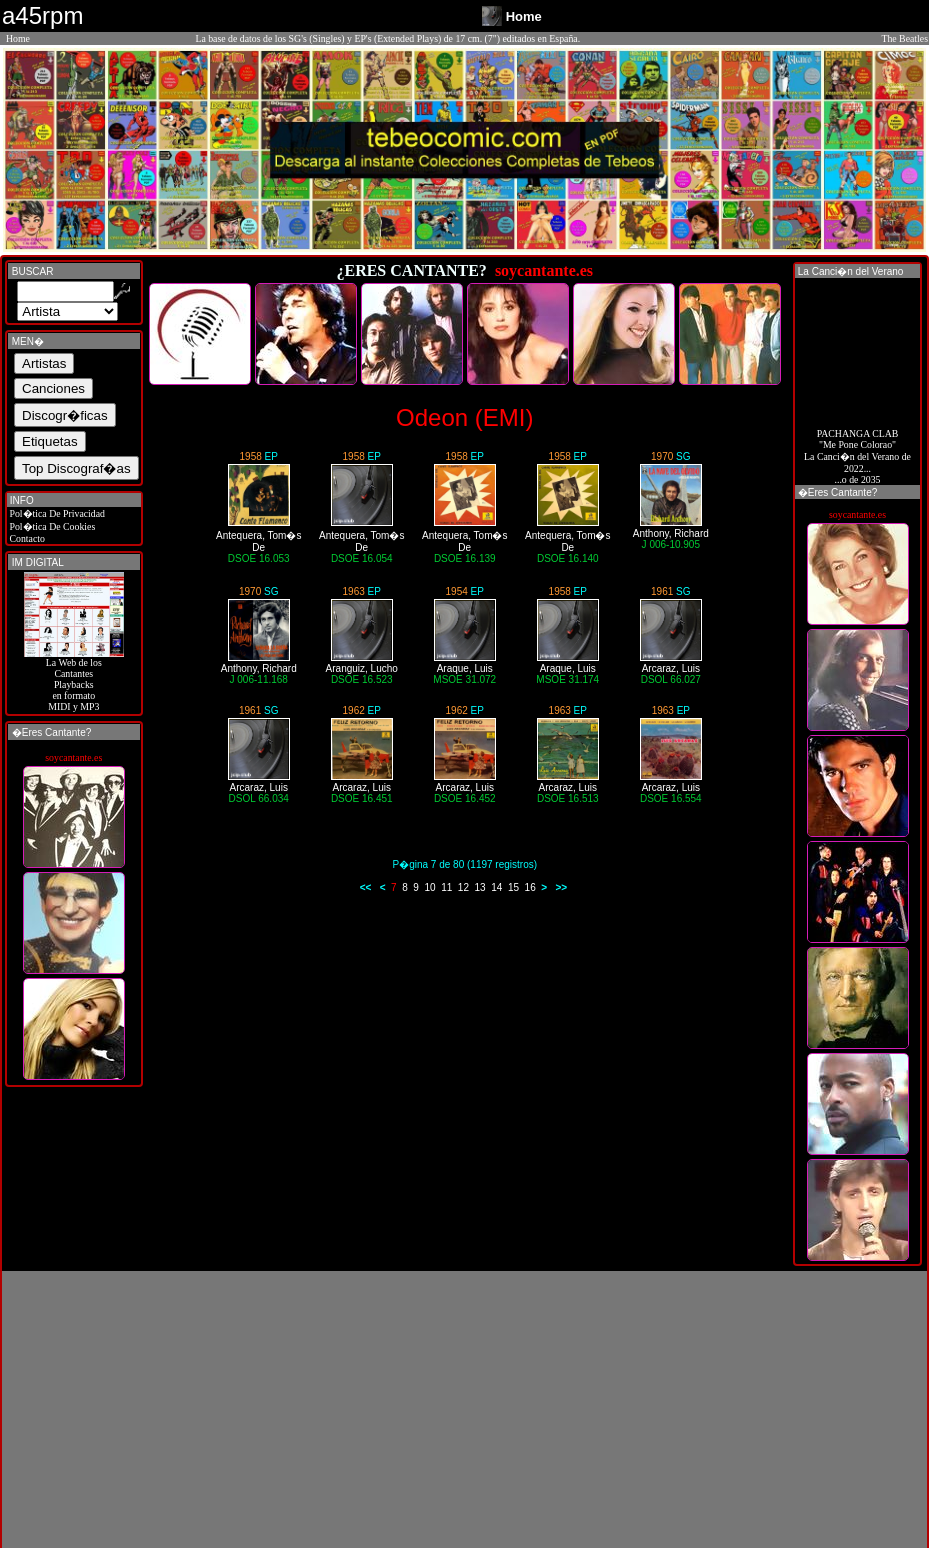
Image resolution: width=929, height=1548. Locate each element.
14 (496, 887)
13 (480, 887)
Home (18, 38)
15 (513, 887)
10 (429, 887)
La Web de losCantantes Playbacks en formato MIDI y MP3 (74, 680)
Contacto (26, 538)
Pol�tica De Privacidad (56, 513)
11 (446, 887)
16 (530, 887)
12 (463, 887)
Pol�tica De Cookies (51, 526)
